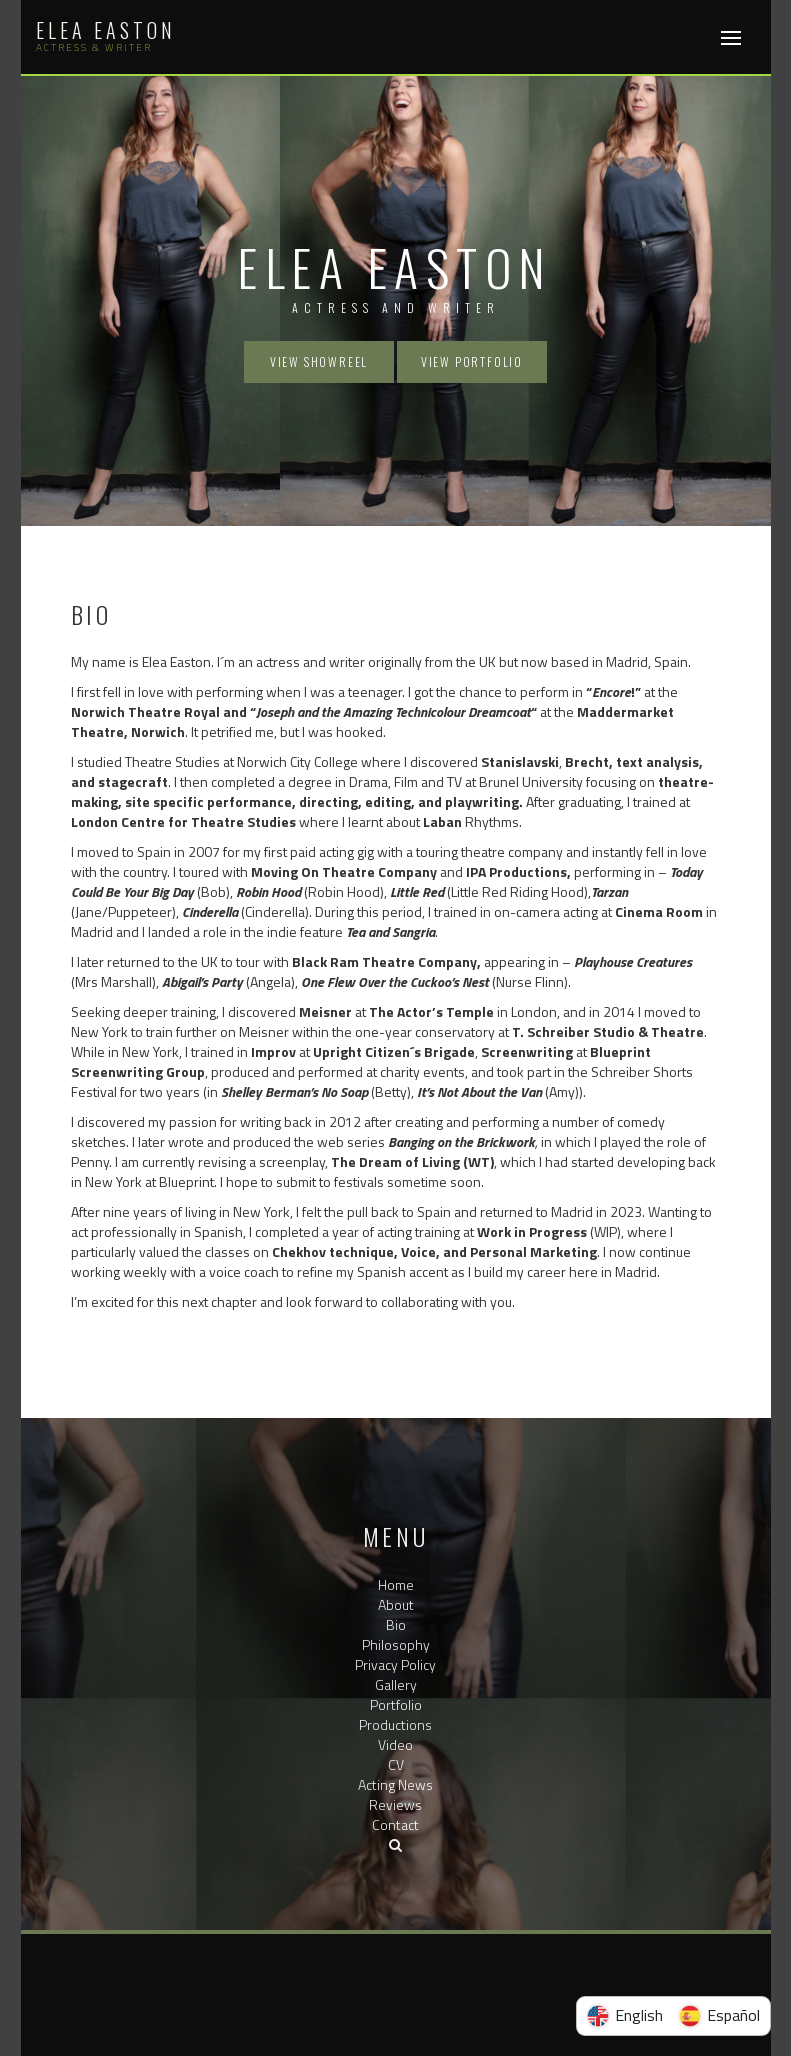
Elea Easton (106, 30)
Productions (395, 1724)
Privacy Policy (395, 1664)
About (396, 1604)
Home (396, 1584)
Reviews (395, 1804)
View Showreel (319, 361)
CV (396, 1764)
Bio (396, 1624)
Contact (395, 1824)
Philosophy (396, 1644)
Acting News (395, 1784)
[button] (395, 1844)
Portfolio (396, 1704)
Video (395, 1744)
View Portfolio (472, 361)
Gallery (396, 1684)
